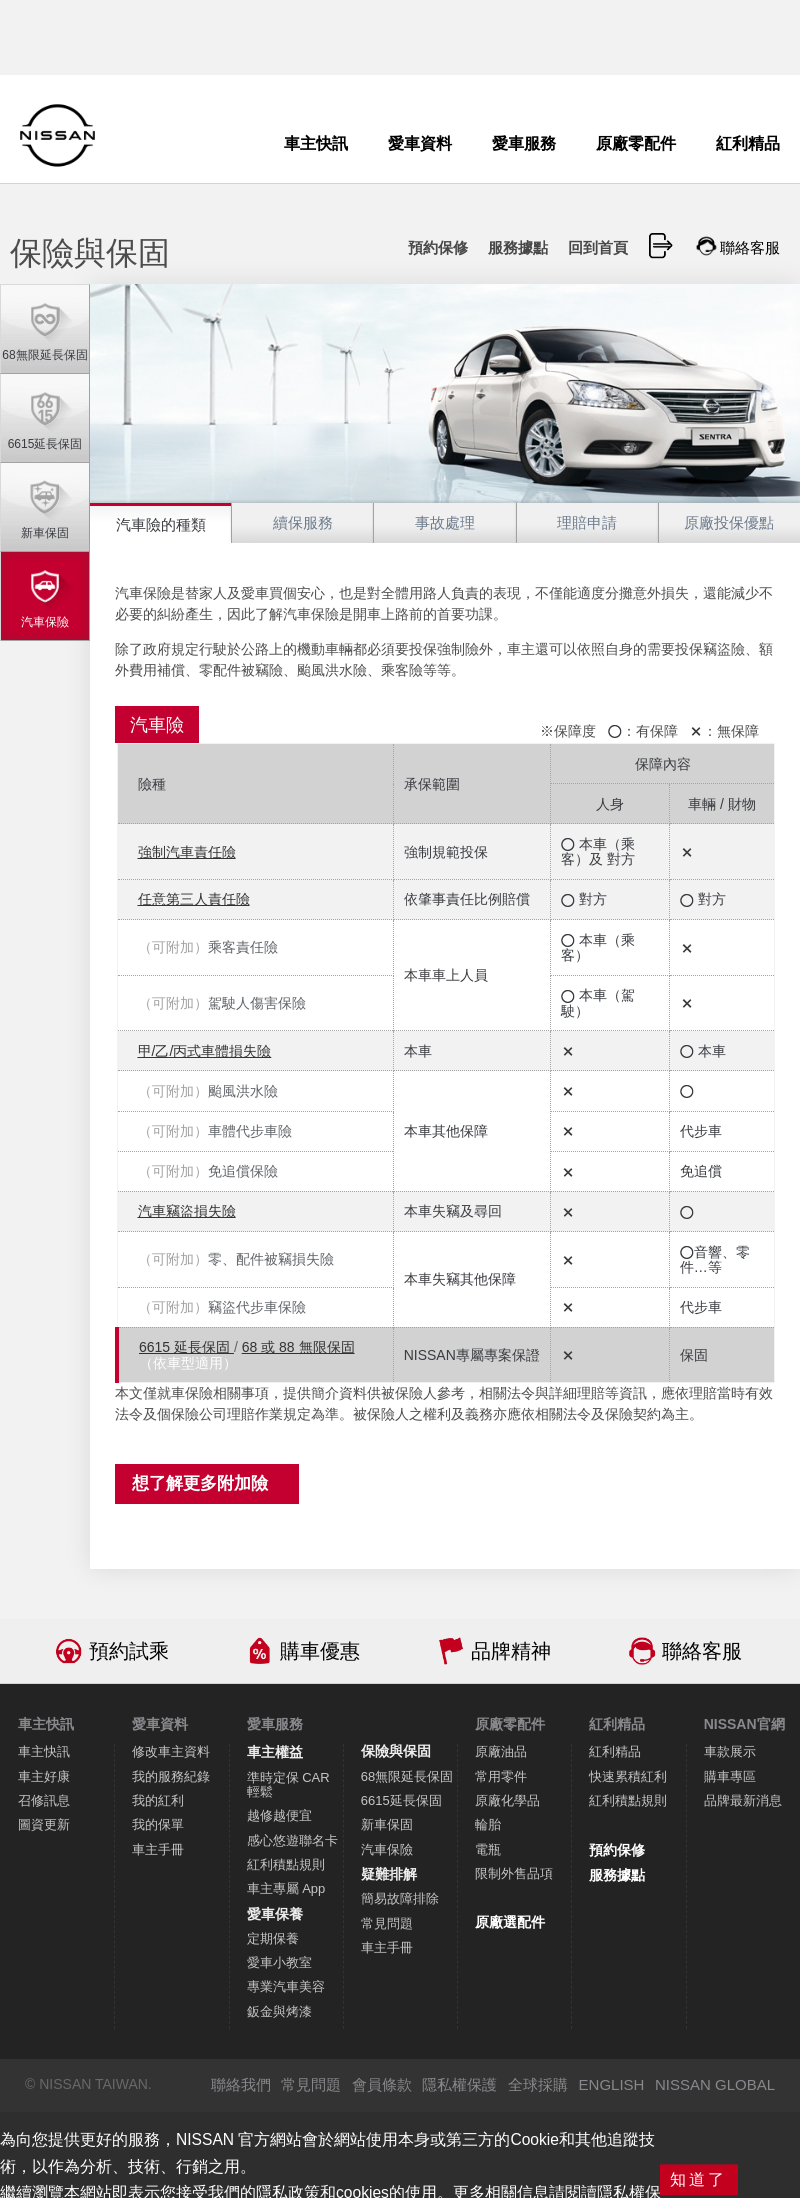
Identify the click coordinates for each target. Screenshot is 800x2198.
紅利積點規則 (286, 1864)
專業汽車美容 (286, 1986)
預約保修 (617, 1850)
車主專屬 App (286, 1888)
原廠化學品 (507, 1800)
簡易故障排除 (400, 1898)
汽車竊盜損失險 (187, 1211)
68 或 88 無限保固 (298, 1347)
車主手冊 (158, 1849)
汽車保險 (387, 1849)
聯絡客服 (702, 1651)
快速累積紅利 (628, 1776)
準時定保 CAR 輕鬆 (288, 1784)
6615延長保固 (401, 1800)
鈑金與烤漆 (279, 2011)
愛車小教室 (279, 1962)
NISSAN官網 (744, 1724)
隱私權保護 (459, 2084)
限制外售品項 (514, 1873)
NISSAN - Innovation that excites (57, 135)
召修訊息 (44, 1800)
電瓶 (488, 1849)
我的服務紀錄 (171, 1776)
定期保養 (273, 1938)
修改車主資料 (171, 1751)
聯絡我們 (241, 2084)
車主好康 (44, 1776)
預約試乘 (129, 1651)
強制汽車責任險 (187, 852)
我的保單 (158, 1824)
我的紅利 (158, 1800)
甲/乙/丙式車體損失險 (205, 1051)
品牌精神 (511, 1651)
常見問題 (387, 1923)
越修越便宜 (279, 1815)
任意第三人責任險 (194, 899)
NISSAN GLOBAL (715, 2084)
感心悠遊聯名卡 (292, 1840)
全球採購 (538, 2084)
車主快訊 (44, 1751)
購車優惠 (320, 1651)
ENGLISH (612, 2084)
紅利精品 (615, 1751)
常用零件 (501, 1776)
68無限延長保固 (407, 1776)
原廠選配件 (510, 1922)
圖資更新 (44, 1824)
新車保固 (387, 1824)
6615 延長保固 (186, 1347)
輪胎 (488, 1824)
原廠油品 (501, 1751)
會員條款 (382, 2084)
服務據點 (617, 1875)
